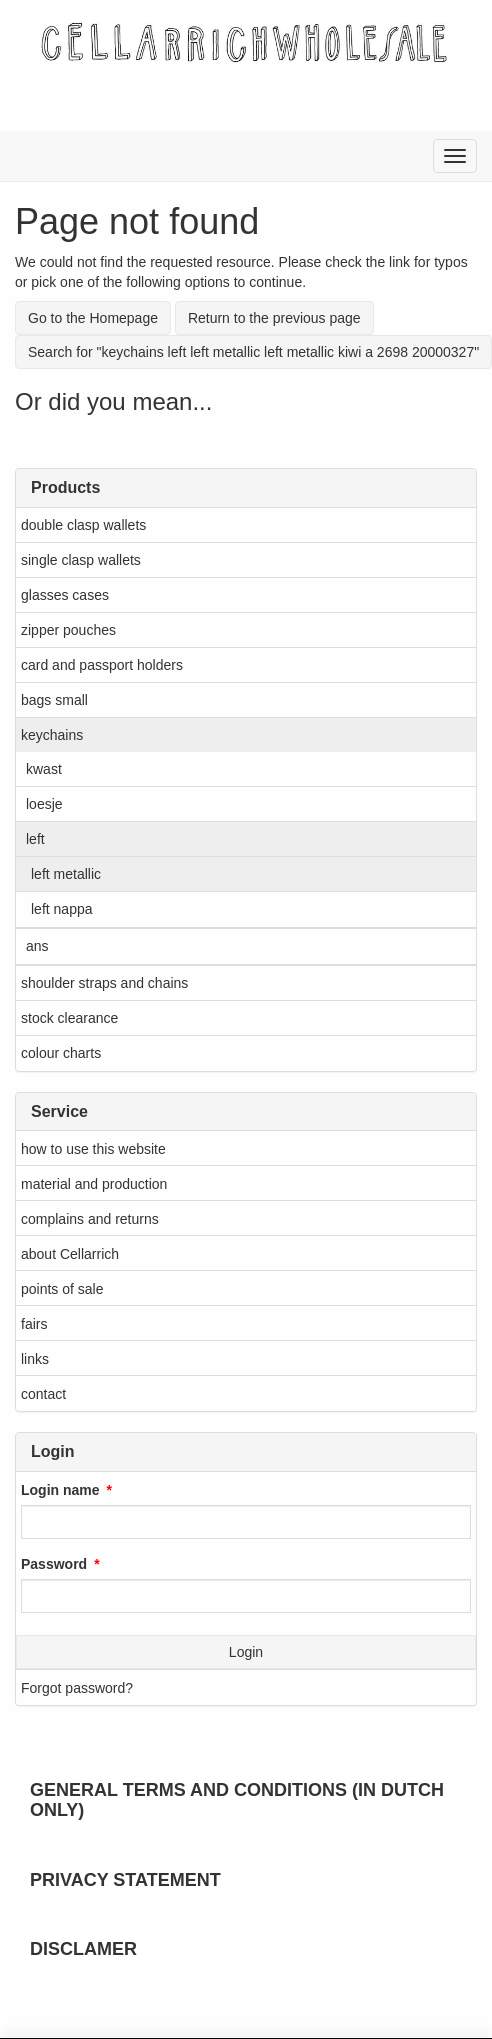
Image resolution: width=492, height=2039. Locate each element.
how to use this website (93, 1149)
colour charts (61, 1053)
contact (43, 1394)
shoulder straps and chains (104, 983)
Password (54, 1564)
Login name (60, 1490)
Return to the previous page (274, 318)
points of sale (62, 1289)
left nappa (62, 909)
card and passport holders (102, 665)
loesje (44, 804)
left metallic (66, 874)
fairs (34, 1324)
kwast (44, 769)
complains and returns (90, 1219)
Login (246, 1652)
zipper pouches (68, 630)
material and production (94, 1184)
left (35, 839)
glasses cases (65, 595)
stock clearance (69, 1018)
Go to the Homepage (93, 318)
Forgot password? (77, 1688)
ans (37, 946)
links (35, 1359)
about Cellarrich (70, 1254)
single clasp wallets (81, 560)
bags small (54, 700)
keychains (52, 735)
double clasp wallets (83, 525)
